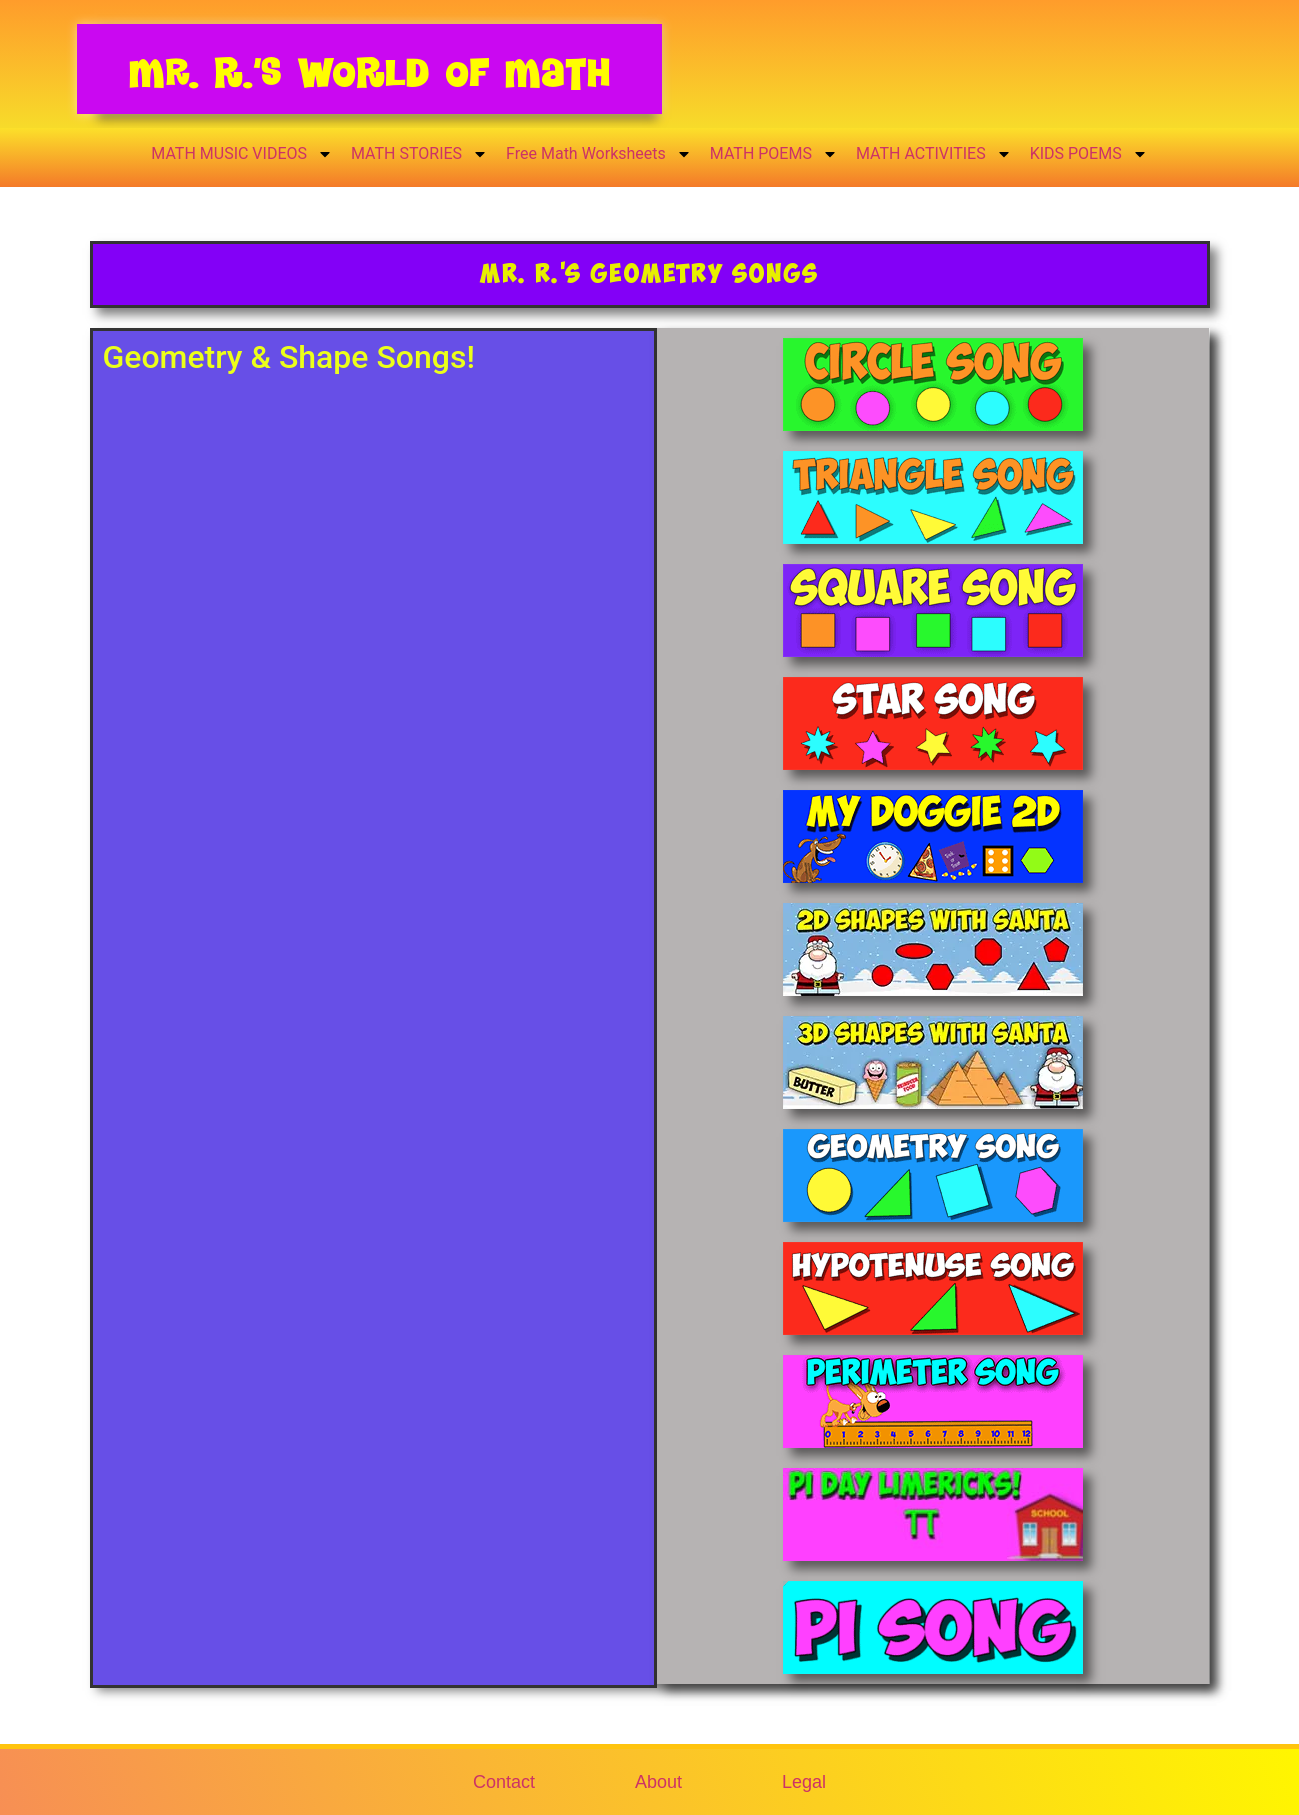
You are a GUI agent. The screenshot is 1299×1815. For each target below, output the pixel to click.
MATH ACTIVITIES (934, 154)
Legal (804, 1782)
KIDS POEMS (1089, 154)
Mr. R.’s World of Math (369, 72)
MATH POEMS (774, 154)
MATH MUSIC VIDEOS (242, 154)
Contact (504, 1782)
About (658, 1782)
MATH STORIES (419, 154)
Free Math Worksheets (599, 154)
